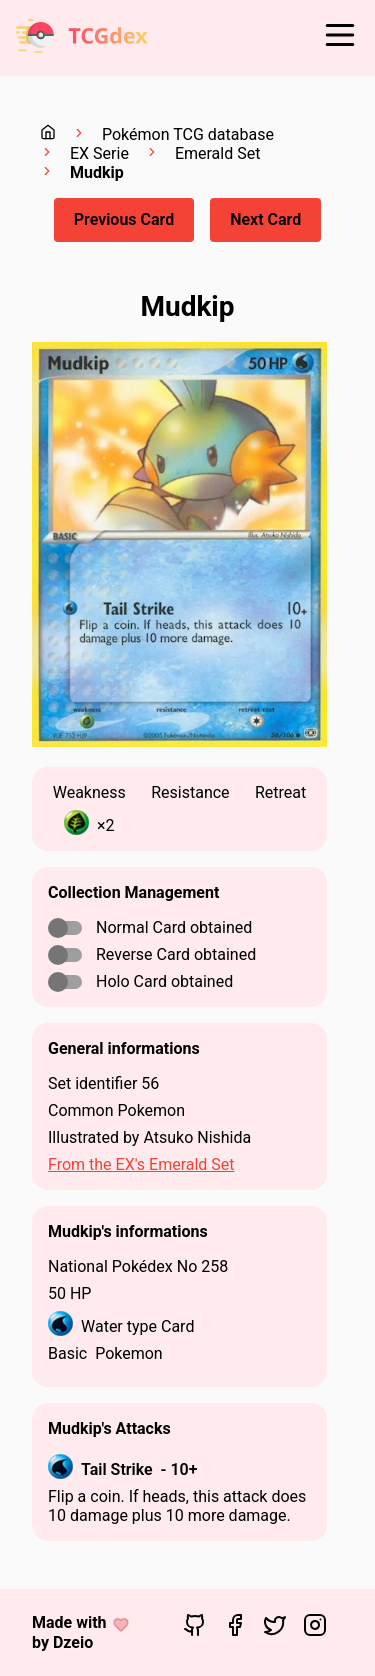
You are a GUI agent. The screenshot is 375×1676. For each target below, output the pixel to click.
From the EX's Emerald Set (141, 1164)
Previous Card (124, 219)
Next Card (265, 219)
